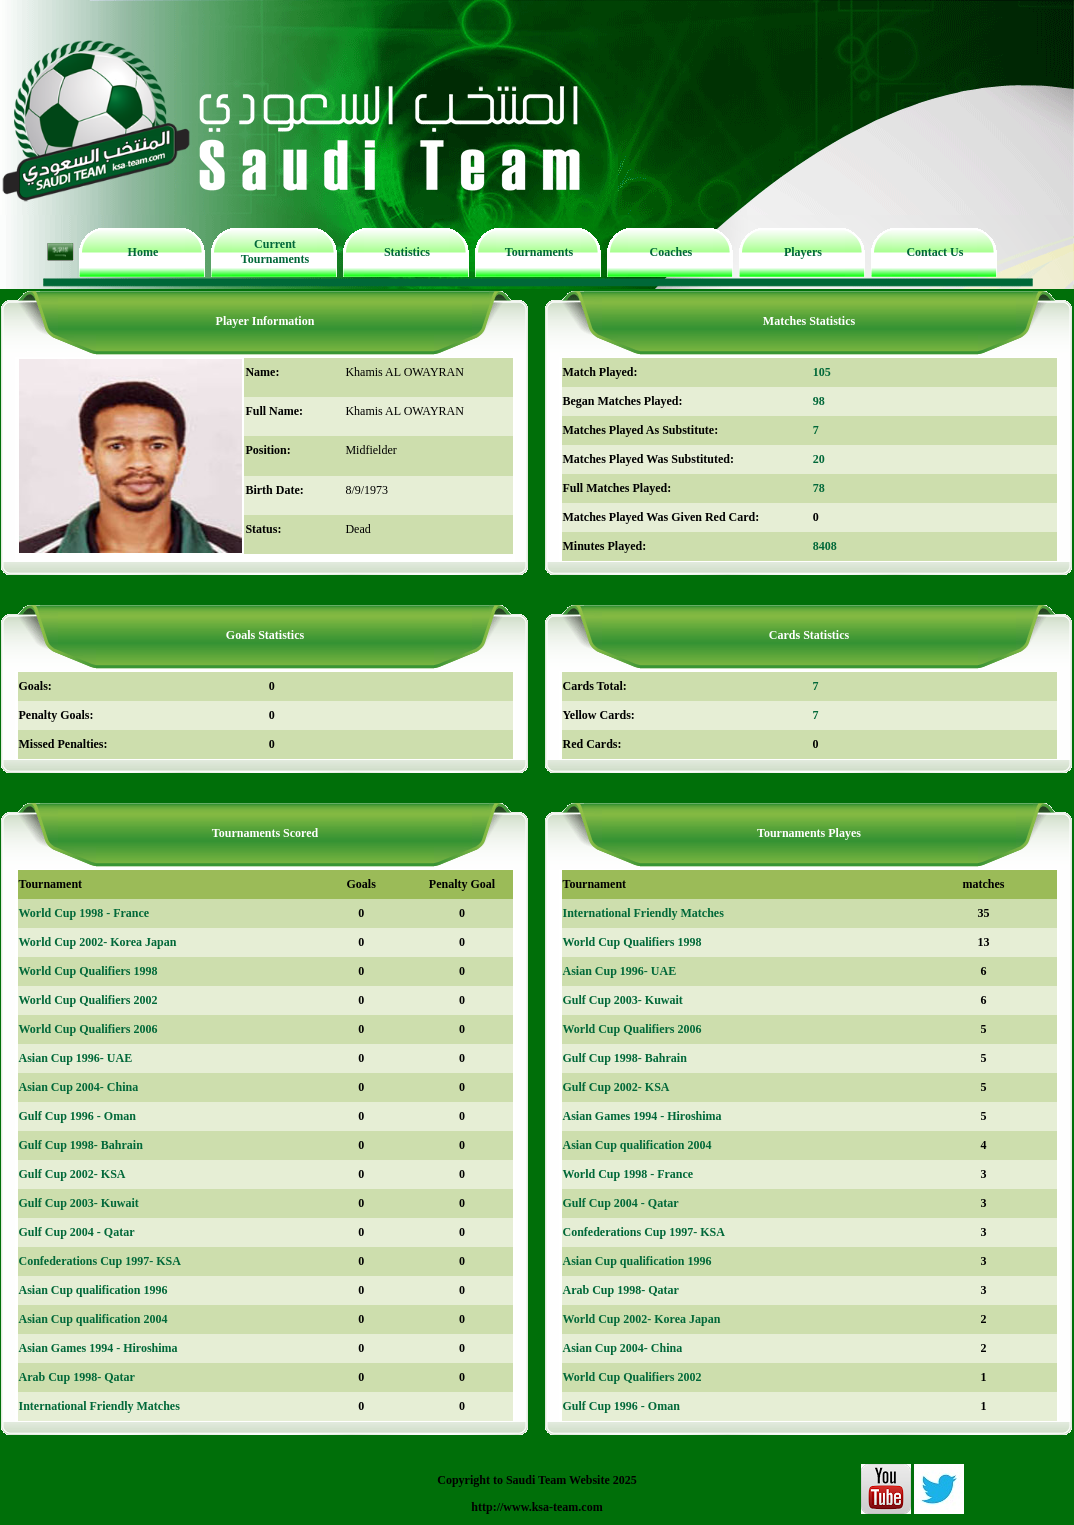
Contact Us (934, 252)
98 (819, 401)
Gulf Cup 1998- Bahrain (81, 1145)
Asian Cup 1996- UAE (76, 1058)
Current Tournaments (275, 251)
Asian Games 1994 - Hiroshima (98, 1348)
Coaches (671, 252)
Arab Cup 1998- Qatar (77, 1377)
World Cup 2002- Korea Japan (98, 942)
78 (819, 488)
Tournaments (539, 252)
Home (143, 252)
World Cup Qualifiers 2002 (88, 1000)
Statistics (407, 252)
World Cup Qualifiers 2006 (88, 1029)
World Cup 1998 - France (84, 913)
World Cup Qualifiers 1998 (88, 971)
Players (803, 252)
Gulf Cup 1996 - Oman (77, 1116)
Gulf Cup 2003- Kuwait (79, 1203)
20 (819, 459)
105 (822, 372)
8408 (825, 546)
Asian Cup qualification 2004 (93, 1319)
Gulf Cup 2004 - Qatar (77, 1232)
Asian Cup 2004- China (79, 1087)
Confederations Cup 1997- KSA (100, 1261)
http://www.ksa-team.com (536, 1507)
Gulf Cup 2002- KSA (72, 1174)
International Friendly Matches (99, 1406)
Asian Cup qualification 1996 (93, 1290)
